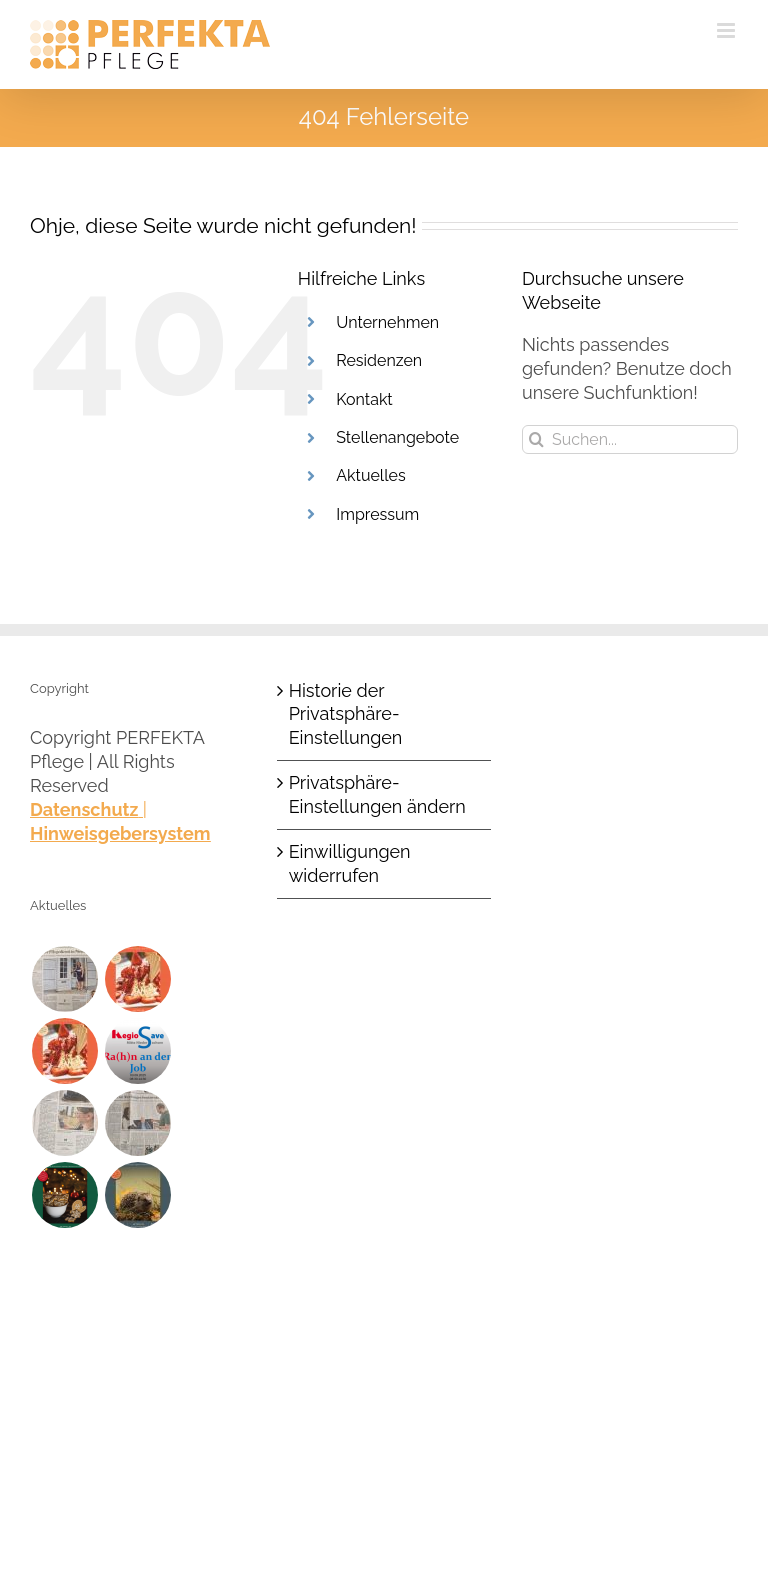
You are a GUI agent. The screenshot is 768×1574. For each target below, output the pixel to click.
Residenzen (379, 360)
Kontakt (364, 399)
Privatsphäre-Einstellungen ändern (377, 794)
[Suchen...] (630, 439)
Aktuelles (370, 475)
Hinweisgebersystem (120, 833)
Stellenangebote (397, 437)
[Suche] (536, 439)
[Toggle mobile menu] (727, 30)
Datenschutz (84, 809)
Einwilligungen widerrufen (350, 863)
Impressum (377, 514)
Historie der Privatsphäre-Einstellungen (346, 714)
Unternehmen (387, 322)
